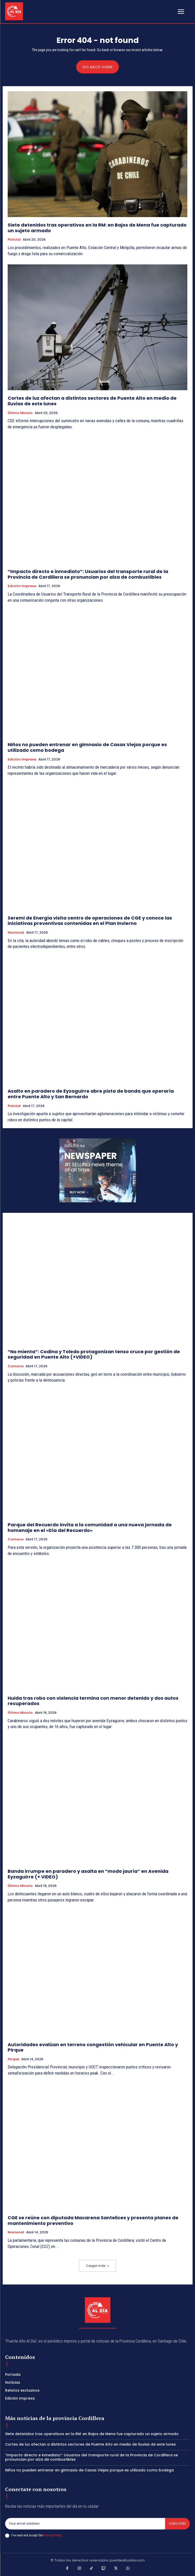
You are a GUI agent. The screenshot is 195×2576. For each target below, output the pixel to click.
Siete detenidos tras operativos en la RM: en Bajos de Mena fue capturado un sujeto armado (97, 228)
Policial (14, 240)
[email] (85, 2523)
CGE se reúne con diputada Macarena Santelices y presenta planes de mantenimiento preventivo (93, 2220)
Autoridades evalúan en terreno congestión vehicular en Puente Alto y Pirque (93, 2047)
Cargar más (97, 2266)
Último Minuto (20, 413)
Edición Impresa (22, 586)
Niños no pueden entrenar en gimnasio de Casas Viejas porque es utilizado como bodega (87, 747)
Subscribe (177, 2523)
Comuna (16, 1366)
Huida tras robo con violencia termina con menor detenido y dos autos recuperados (93, 1701)
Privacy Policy (52, 2535)
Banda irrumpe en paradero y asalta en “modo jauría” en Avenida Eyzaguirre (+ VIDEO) (88, 1874)
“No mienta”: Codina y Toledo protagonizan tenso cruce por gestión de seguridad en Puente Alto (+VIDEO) (94, 1354)
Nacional (16, 933)
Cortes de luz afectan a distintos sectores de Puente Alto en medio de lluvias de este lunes (92, 401)
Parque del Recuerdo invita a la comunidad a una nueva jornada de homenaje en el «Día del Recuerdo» (90, 1527)
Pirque (13, 2059)
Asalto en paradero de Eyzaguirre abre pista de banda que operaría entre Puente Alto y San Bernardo (91, 1094)
